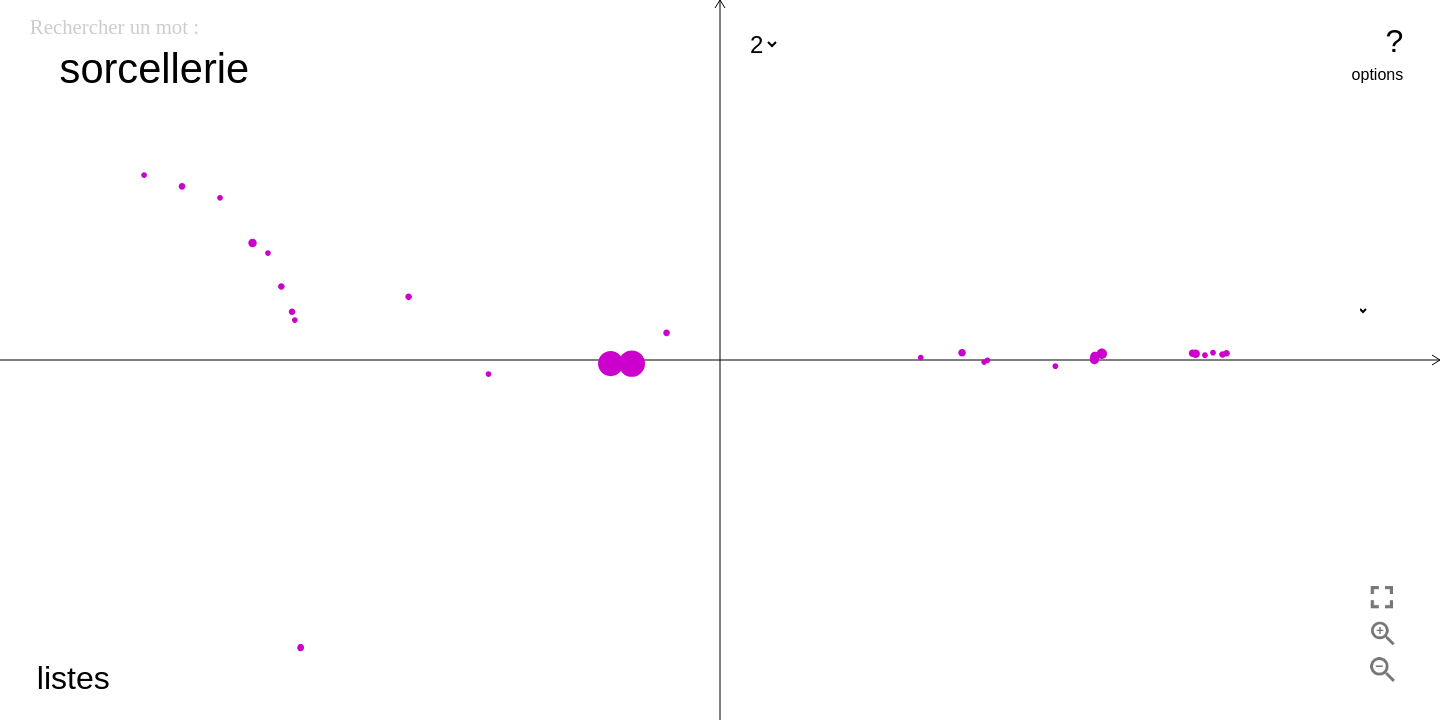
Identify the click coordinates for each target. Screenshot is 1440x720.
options (1378, 74)
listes (73, 678)
